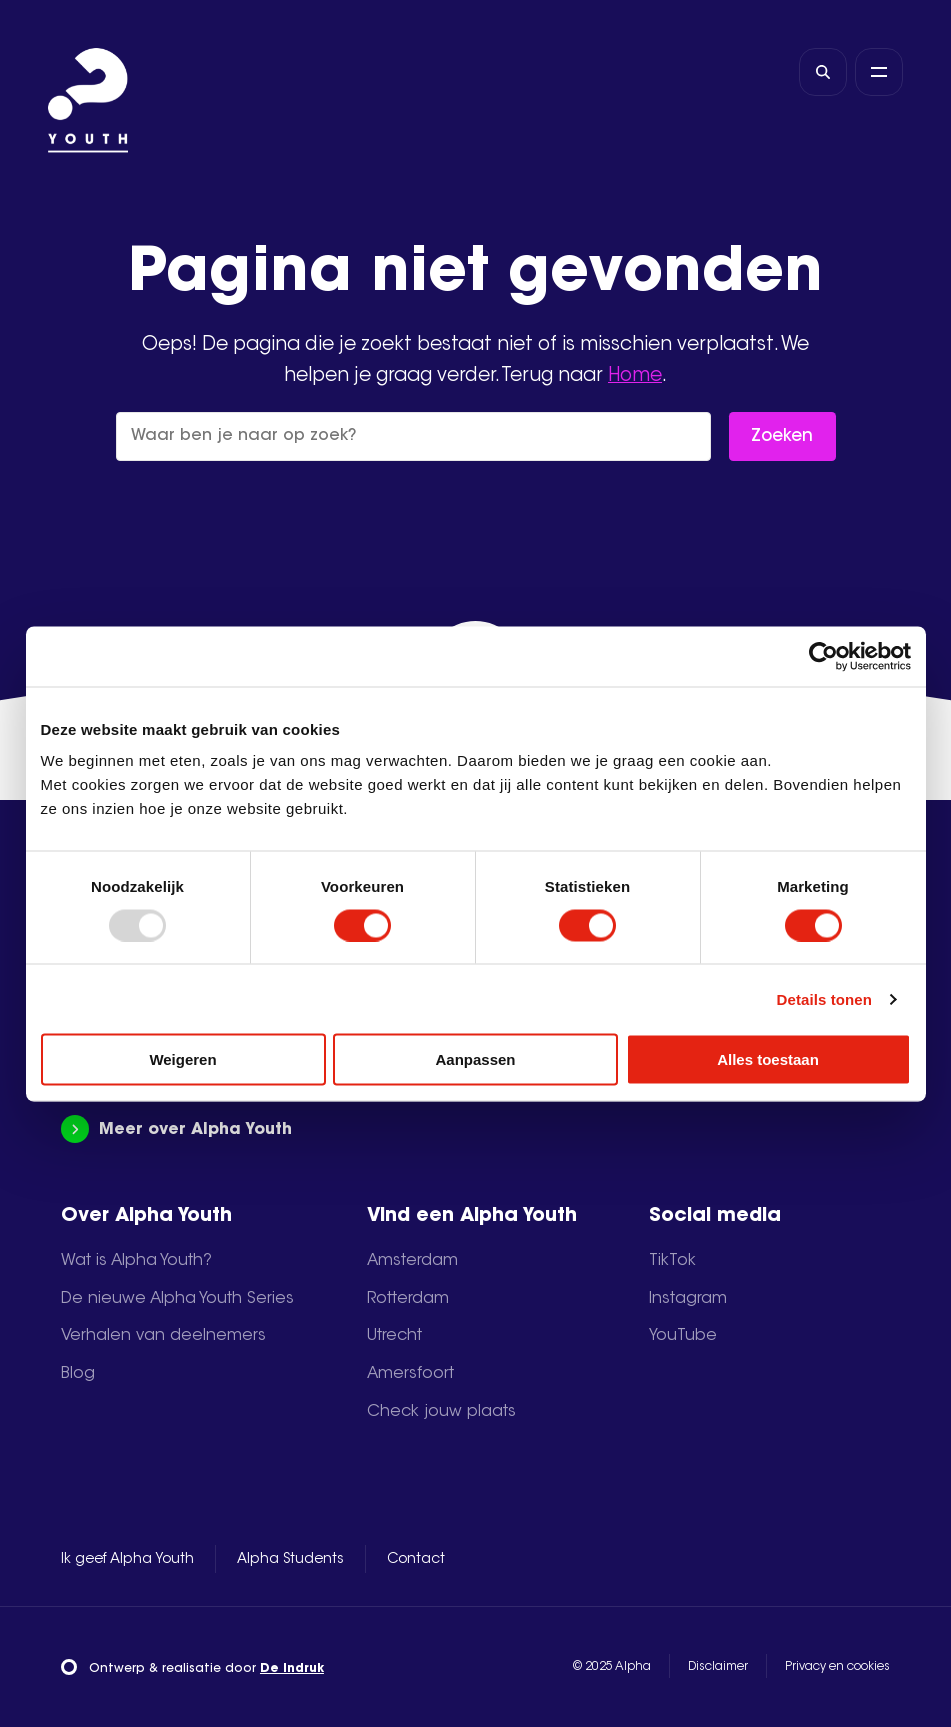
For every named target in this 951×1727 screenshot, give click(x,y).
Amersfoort (410, 1374)
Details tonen (824, 998)
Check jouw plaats (441, 1412)
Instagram (688, 1299)
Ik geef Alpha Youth (127, 1560)
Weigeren (182, 1059)
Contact (416, 1560)
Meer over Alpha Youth (176, 1129)
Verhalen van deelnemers (163, 1336)
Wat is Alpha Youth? (136, 1261)
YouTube (683, 1336)
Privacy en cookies (837, 1667)
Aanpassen (475, 1059)
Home (635, 376)
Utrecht (394, 1336)
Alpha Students (290, 1560)
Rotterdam (408, 1299)
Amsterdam (412, 1261)
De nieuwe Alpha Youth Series (177, 1299)
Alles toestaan (768, 1059)
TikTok (672, 1261)
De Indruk (292, 1669)
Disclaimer (718, 1667)
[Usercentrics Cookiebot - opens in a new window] (823, 656)
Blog (78, 1374)
